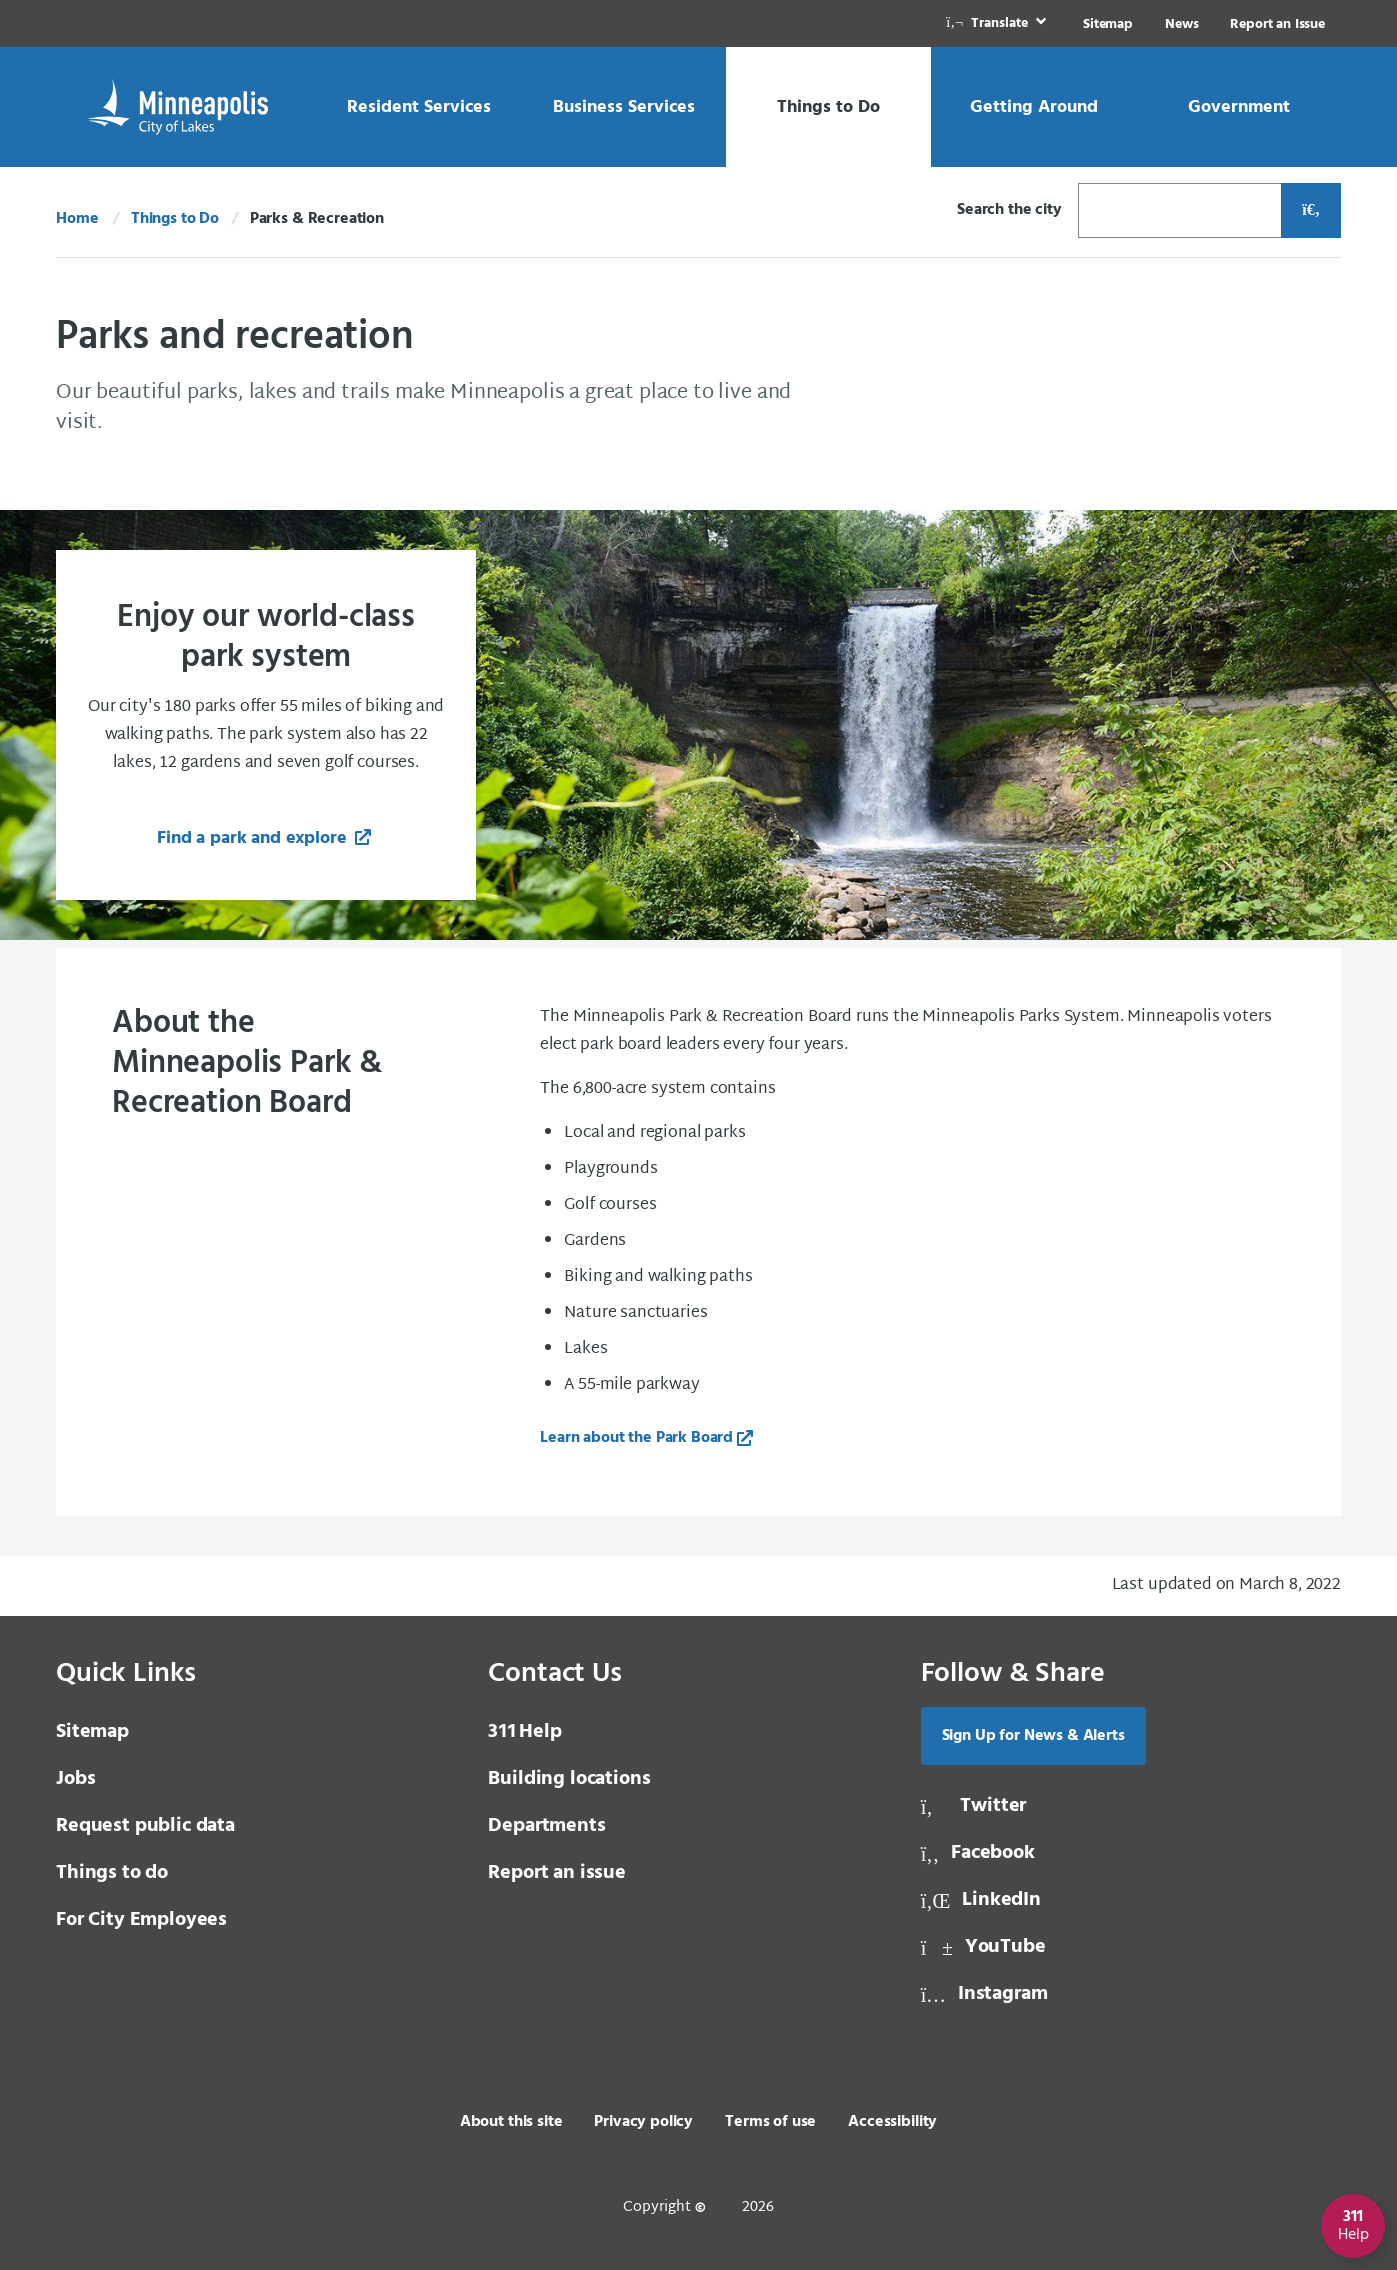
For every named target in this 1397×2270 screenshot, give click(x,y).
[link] (998, 23)
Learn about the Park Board (636, 1438)
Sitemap (1108, 24)
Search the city (1009, 210)
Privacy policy (643, 2122)
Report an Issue (1277, 24)
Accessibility (892, 2122)
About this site (511, 2122)
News (1181, 24)
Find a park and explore (254, 838)
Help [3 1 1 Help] (524, 1732)
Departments (546, 1826)
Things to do (112, 1873)
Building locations (569, 1779)
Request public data (145, 1826)
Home (77, 219)
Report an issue (557, 1873)
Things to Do (175, 219)
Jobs (75, 1779)
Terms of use (770, 2122)
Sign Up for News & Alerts (1033, 1736)
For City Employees (141, 1920)
